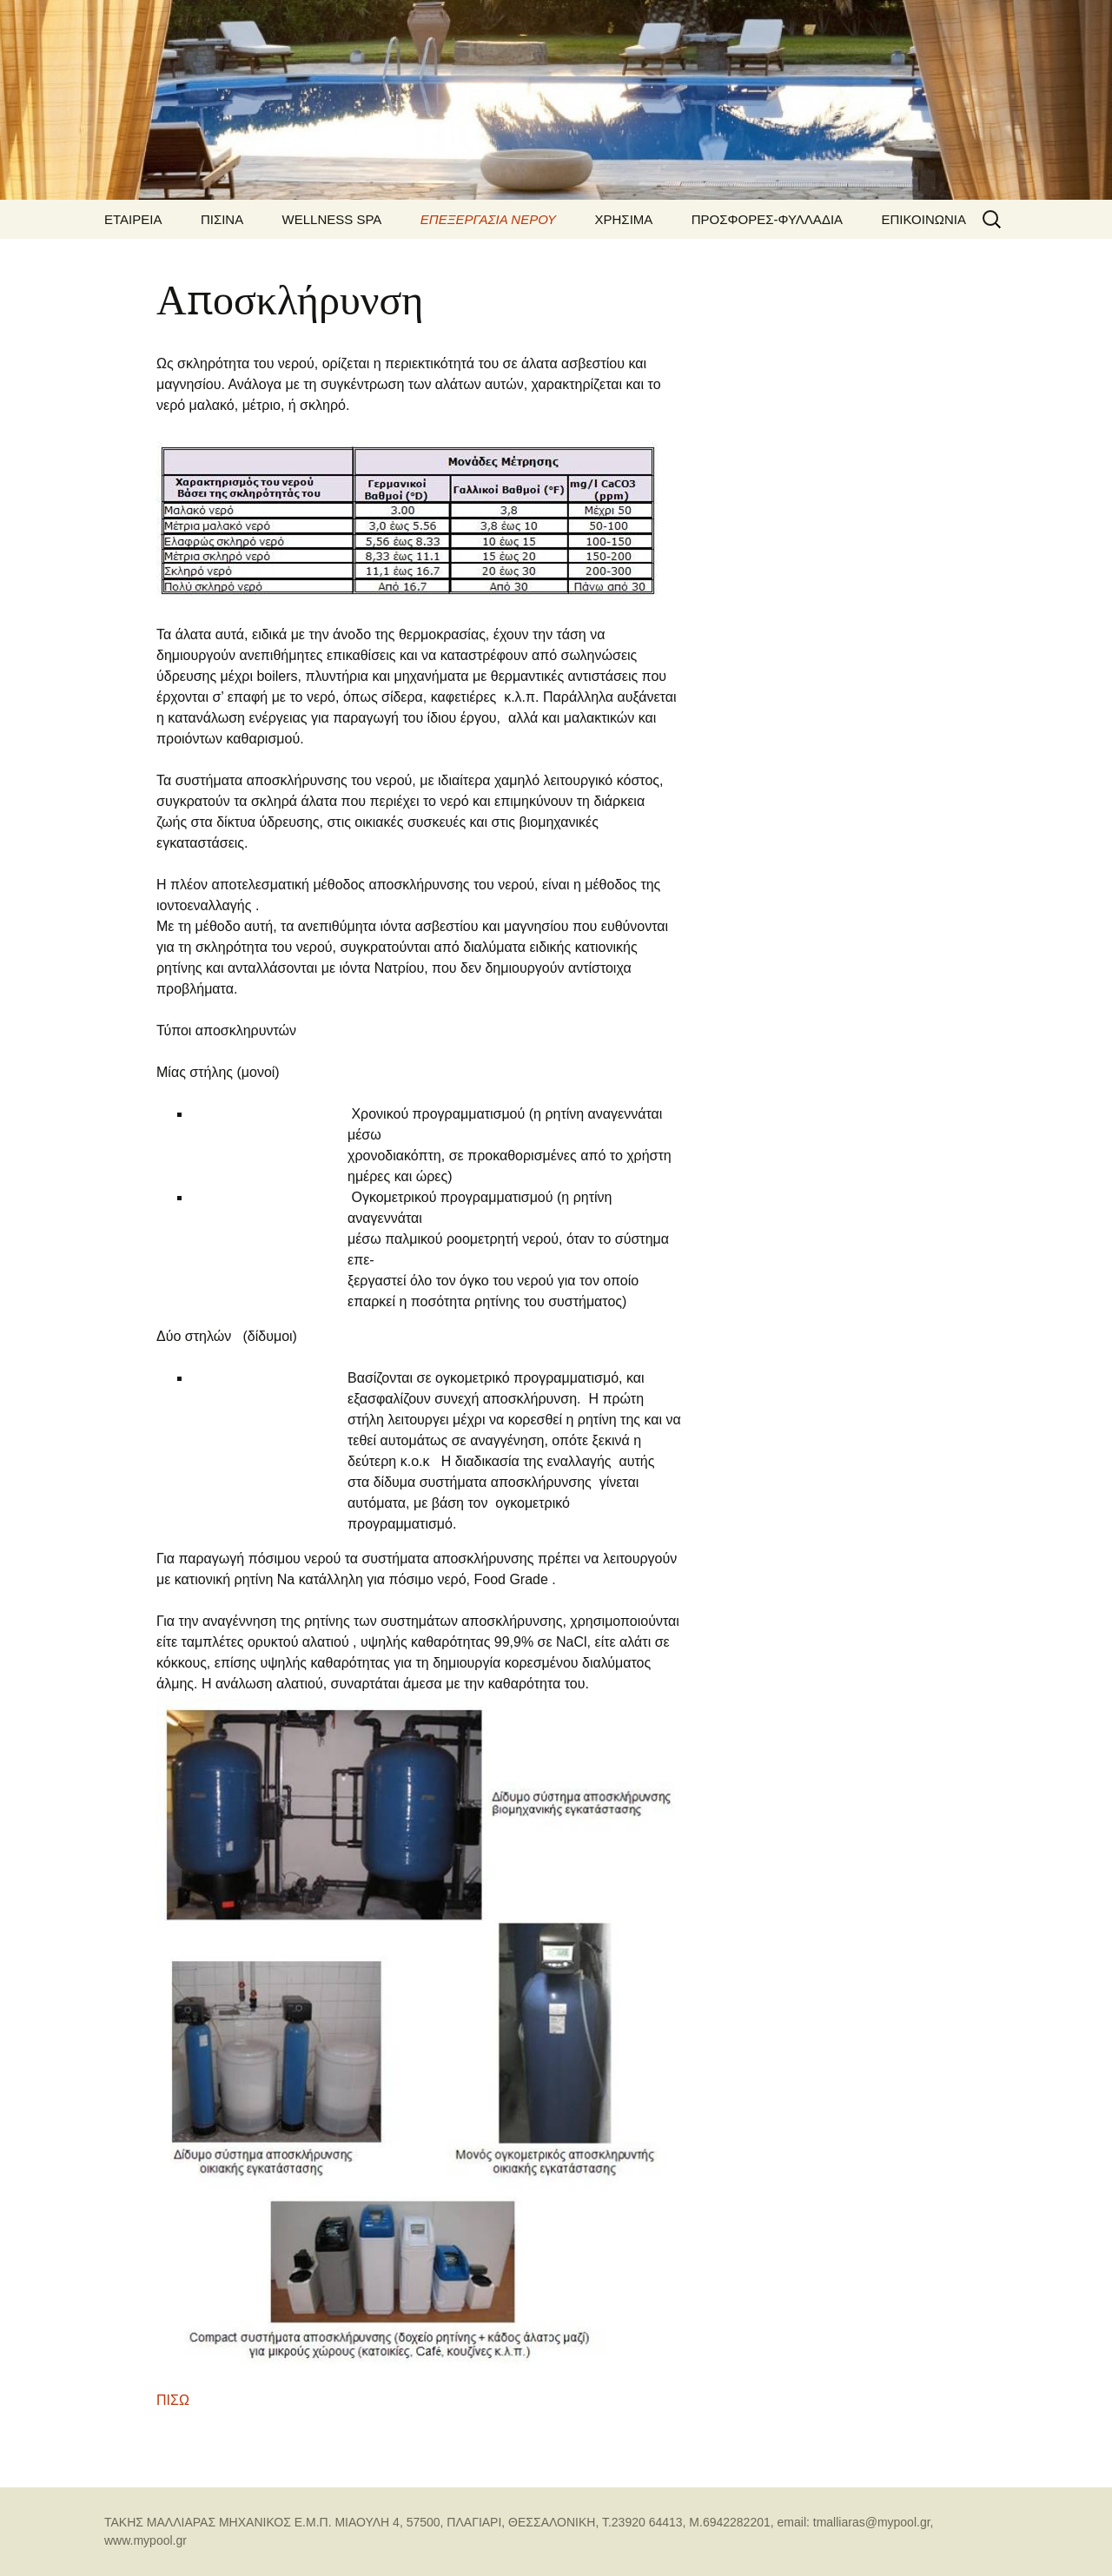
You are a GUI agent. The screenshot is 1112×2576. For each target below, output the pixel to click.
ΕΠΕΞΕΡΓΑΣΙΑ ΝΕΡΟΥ (488, 219)
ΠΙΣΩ (172, 2400)
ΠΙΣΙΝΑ (222, 219)
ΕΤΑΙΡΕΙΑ (133, 219)
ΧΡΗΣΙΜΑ (624, 219)
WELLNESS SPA (332, 219)
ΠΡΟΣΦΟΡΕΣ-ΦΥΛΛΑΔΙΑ (767, 219)
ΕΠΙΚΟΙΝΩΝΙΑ (924, 219)
